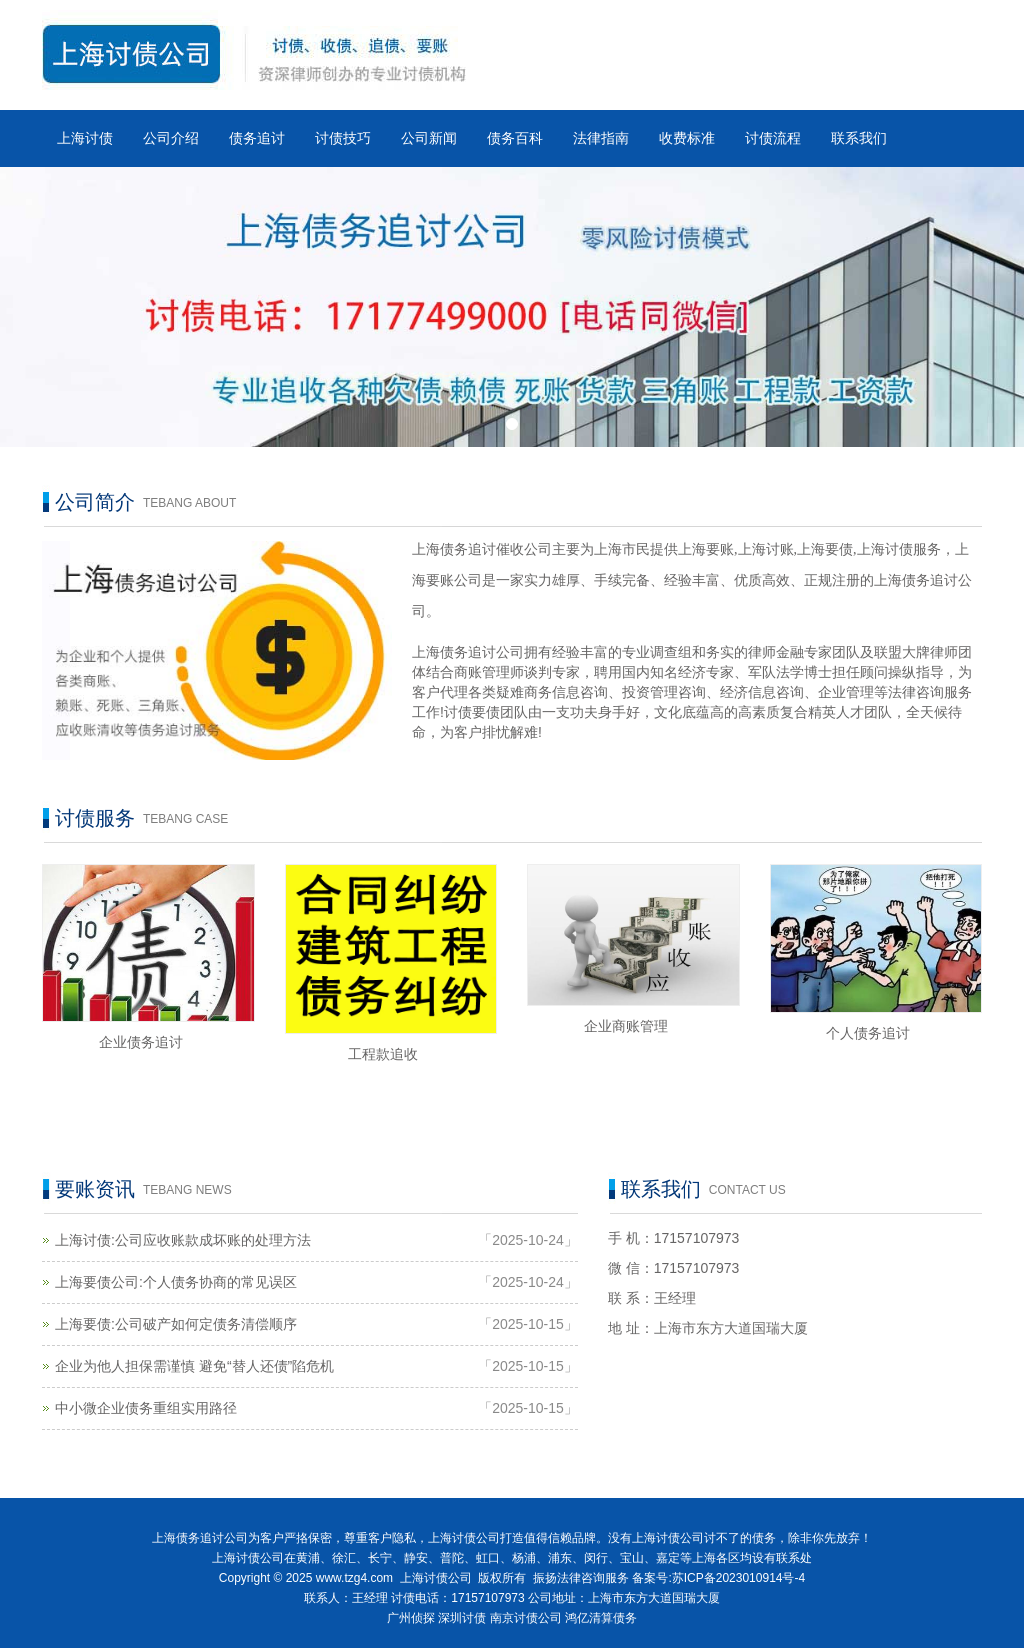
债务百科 (515, 138)
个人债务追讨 (868, 1033)
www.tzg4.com (354, 1578)
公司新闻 (429, 138)
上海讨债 (85, 138)
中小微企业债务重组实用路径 (146, 1408)
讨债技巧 (343, 138)
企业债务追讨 (141, 1042)
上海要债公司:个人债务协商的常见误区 (176, 1282)
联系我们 (859, 138)
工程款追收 (383, 1054)
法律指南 (601, 138)
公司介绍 (171, 138)
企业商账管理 (626, 1026)
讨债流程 (773, 138)
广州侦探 (411, 1618)
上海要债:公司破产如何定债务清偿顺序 (176, 1324)
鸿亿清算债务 (601, 1618)
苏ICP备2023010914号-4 (738, 1578)
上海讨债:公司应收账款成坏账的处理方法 (183, 1240)
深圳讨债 (462, 1618)
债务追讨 (257, 138)
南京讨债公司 (526, 1618)
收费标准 (687, 138)
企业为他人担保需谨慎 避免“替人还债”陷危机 (194, 1366)
